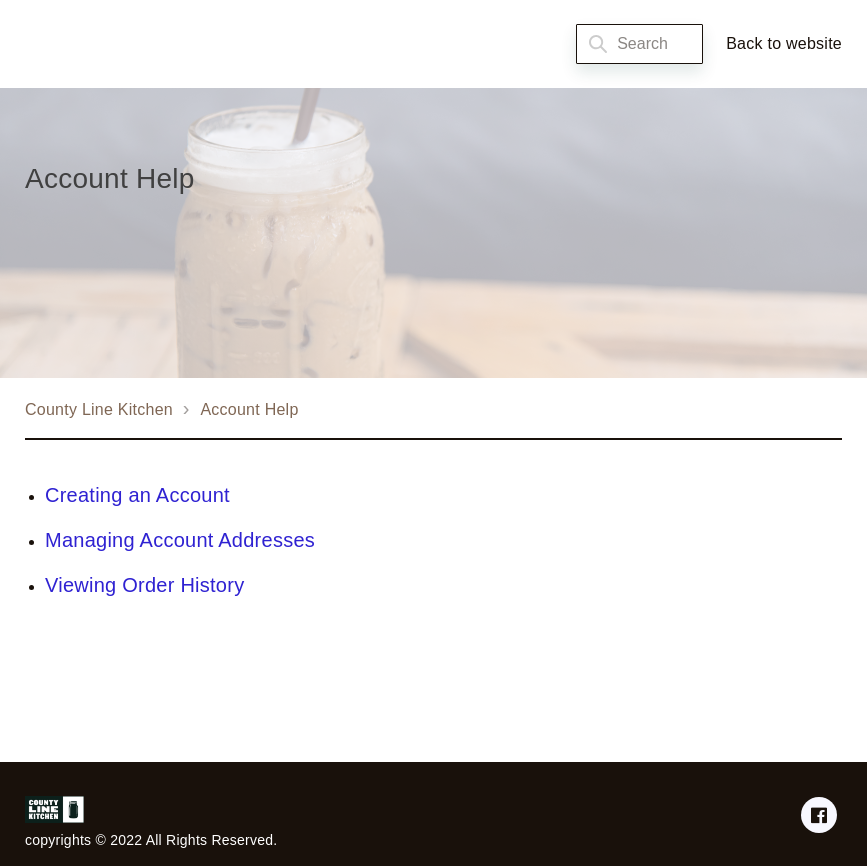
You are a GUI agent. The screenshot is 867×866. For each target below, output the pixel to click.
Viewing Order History (144, 585)
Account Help (249, 409)
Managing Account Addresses (180, 540)
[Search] (639, 44)
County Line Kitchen (99, 409)
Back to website (784, 43)
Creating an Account (137, 495)
